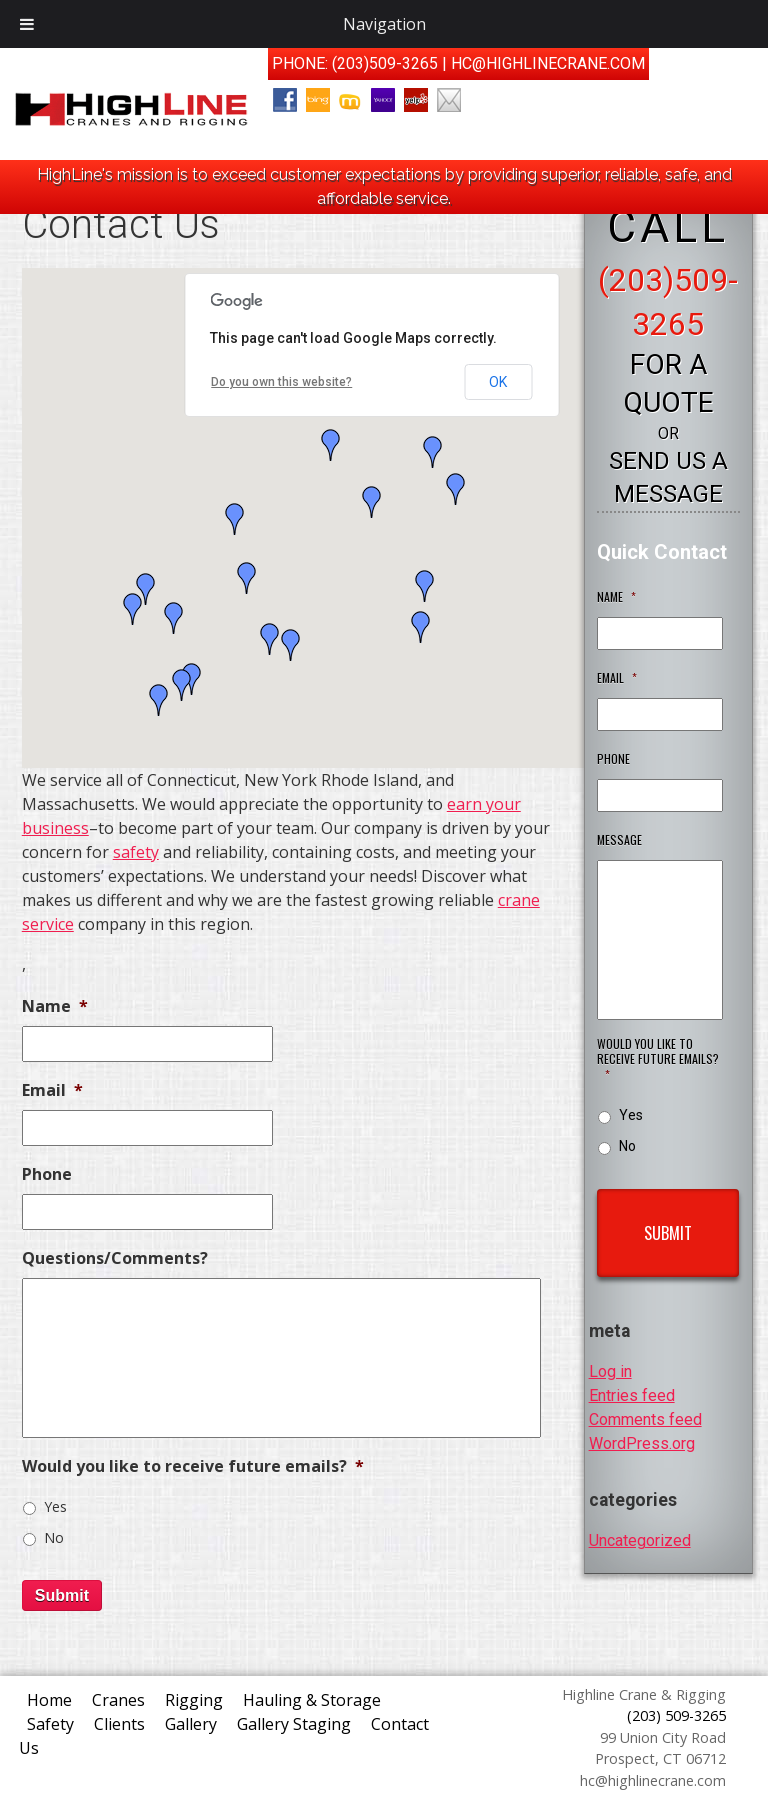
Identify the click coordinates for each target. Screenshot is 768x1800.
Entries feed (632, 1395)
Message (619, 840)
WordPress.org (642, 1443)
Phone (47, 1174)
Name (55, 1006)
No (54, 1537)
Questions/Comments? (115, 1258)
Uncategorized (640, 1540)
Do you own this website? (281, 382)
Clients (119, 1724)
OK (498, 382)
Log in (610, 1371)
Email (52, 1090)
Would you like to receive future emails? (193, 1466)
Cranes (118, 1700)
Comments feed (645, 1419)
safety (136, 852)
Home (49, 1700)
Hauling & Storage (312, 1700)
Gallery (191, 1724)
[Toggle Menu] (27, 24)
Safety (50, 1724)
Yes (55, 1506)
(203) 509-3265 (676, 1715)
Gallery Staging (294, 1724)
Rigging (194, 1700)
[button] (174, 618)
